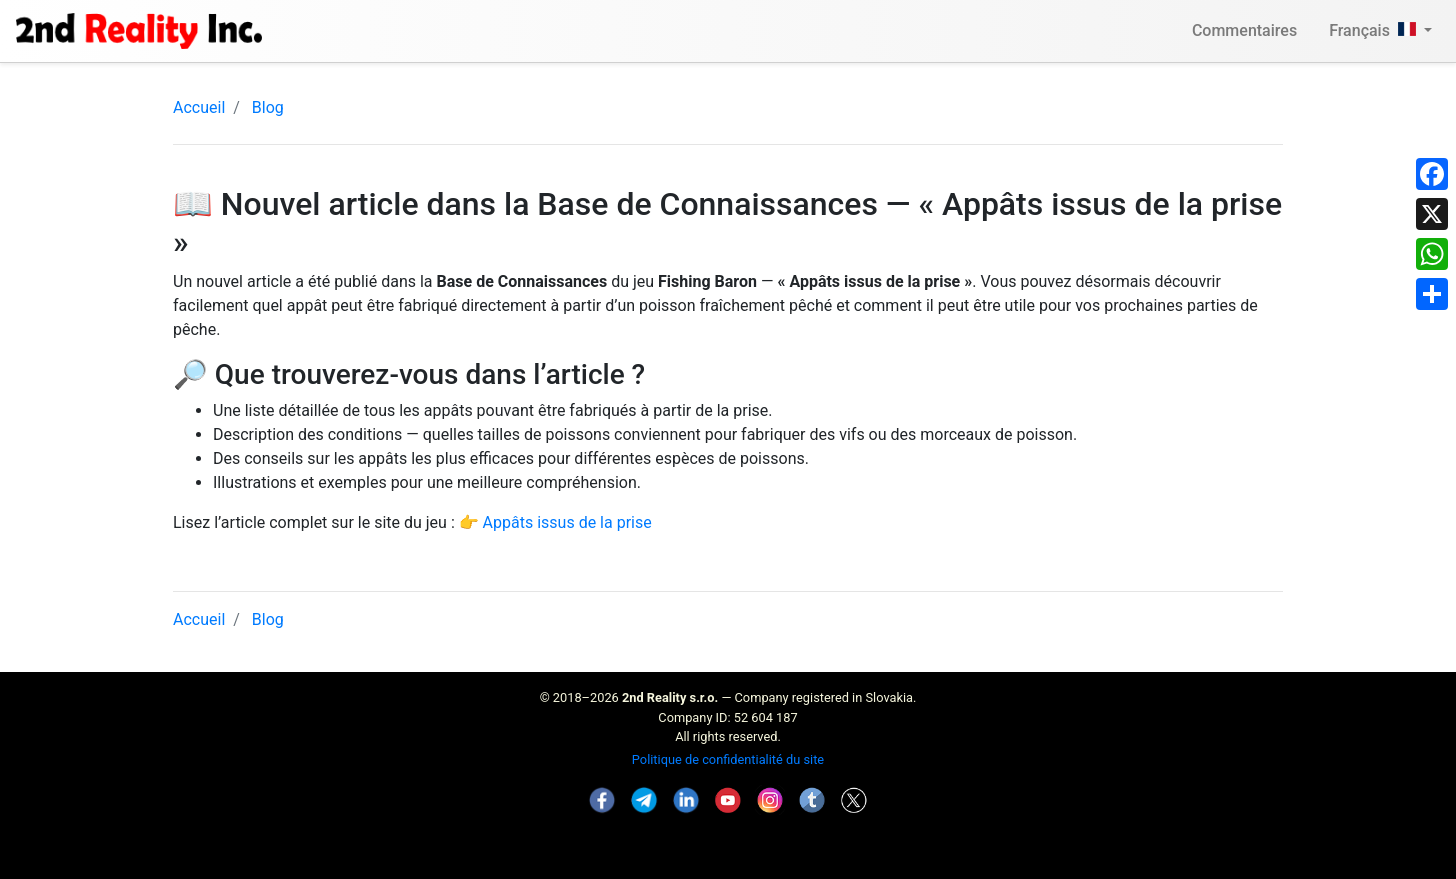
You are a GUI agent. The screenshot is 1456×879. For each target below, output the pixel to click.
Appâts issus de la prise (567, 522)
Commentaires (1244, 30)
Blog (268, 107)
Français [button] (1374, 30)
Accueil (199, 107)
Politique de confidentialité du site (728, 759)
